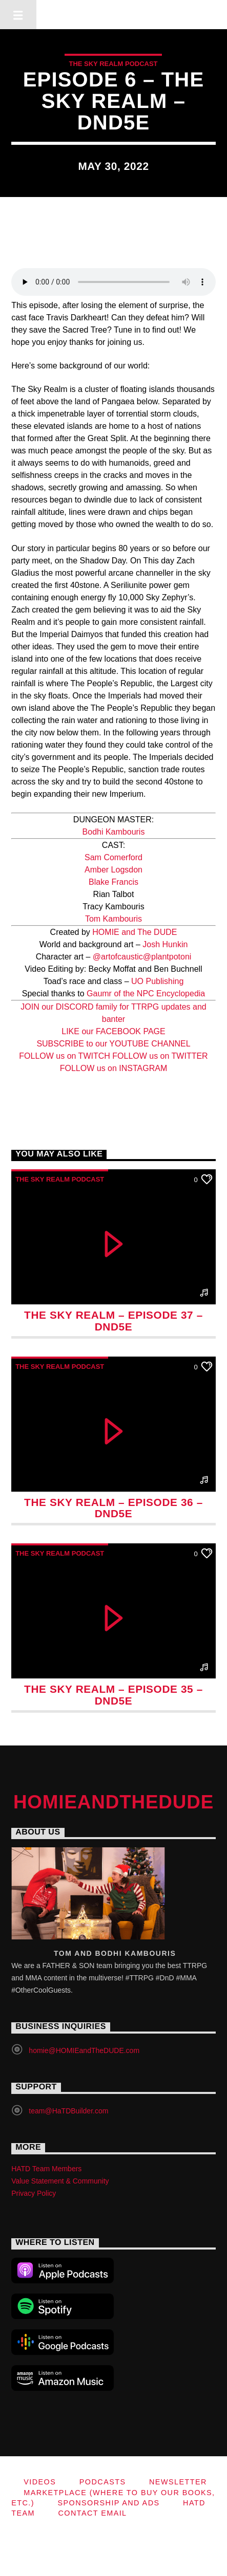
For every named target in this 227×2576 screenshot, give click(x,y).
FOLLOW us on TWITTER (160, 1056)
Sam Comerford (113, 857)
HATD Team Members (46, 2169)
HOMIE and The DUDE (134, 932)
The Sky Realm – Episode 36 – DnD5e (113, 1508)
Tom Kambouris (113, 918)
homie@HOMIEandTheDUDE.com (84, 2050)
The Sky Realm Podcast (113, 64)
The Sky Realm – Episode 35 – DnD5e (113, 1695)
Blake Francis (113, 882)
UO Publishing (157, 981)
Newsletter (178, 2482)
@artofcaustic (118, 956)
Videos (40, 2482)
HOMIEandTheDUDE (113, 14)
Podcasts (102, 2482)
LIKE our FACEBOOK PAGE (113, 1031)
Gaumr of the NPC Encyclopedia (146, 993)
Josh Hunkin (165, 944)
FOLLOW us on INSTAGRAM (114, 1068)
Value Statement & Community (60, 2181)
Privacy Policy (33, 2193)
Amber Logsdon (113, 869)
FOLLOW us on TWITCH (65, 1056)
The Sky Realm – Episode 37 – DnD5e (113, 1321)
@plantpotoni (167, 956)
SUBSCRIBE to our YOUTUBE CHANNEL (113, 1043)
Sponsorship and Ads (108, 2503)
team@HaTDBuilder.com (68, 2111)
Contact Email (92, 2513)
